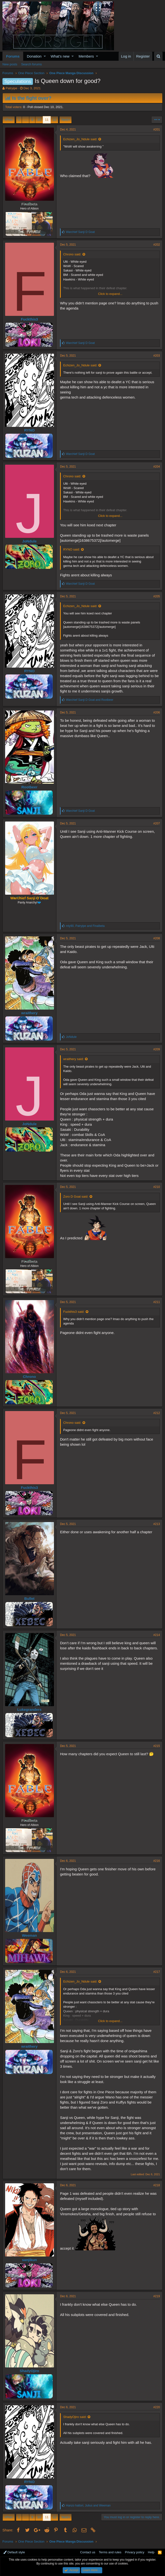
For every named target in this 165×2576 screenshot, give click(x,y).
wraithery (29, 1013)
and (89, 700)
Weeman (29, 1935)
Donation (34, 56)
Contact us (87, 2552)
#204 (156, 466)
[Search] (158, 56)
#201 (156, 129)
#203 (156, 355)
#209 (156, 1049)
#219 (156, 2296)
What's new (60, 56)
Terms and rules (110, 2552)
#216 (156, 1861)
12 (54, 119)
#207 (156, 823)
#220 (156, 2407)
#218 (156, 2185)
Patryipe (11, 88)
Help (151, 2552)
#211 (156, 1302)
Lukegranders (29, 1709)
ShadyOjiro (29, 2371)
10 (39, 119)
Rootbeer (29, 787)
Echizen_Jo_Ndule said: (80, 139)
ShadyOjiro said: (74, 2417)
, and (85, 926)
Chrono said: (72, 254)
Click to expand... (110, 294)
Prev (9, 119)
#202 (156, 244)
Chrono (29, 1376)
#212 (156, 1413)
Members (86, 56)
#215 (156, 1746)
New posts (9, 64)
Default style (14, 2552)
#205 (156, 596)
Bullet (29, 1598)
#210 (156, 1187)
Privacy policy (134, 2552)
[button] (44, 56)
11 (46, 119)
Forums (13, 56)
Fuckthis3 (29, 319)
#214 (156, 1635)
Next (65, 119)
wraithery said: (73, 1059)
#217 (156, 1972)
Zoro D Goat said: (75, 1196)
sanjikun (29, 2260)
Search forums (31, 64)
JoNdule (29, 541)
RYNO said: (71, 549)
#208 (156, 938)
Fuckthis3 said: (73, 1311)
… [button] (25, 119)
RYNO (29, 430)
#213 (156, 1524)
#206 (156, 712)
